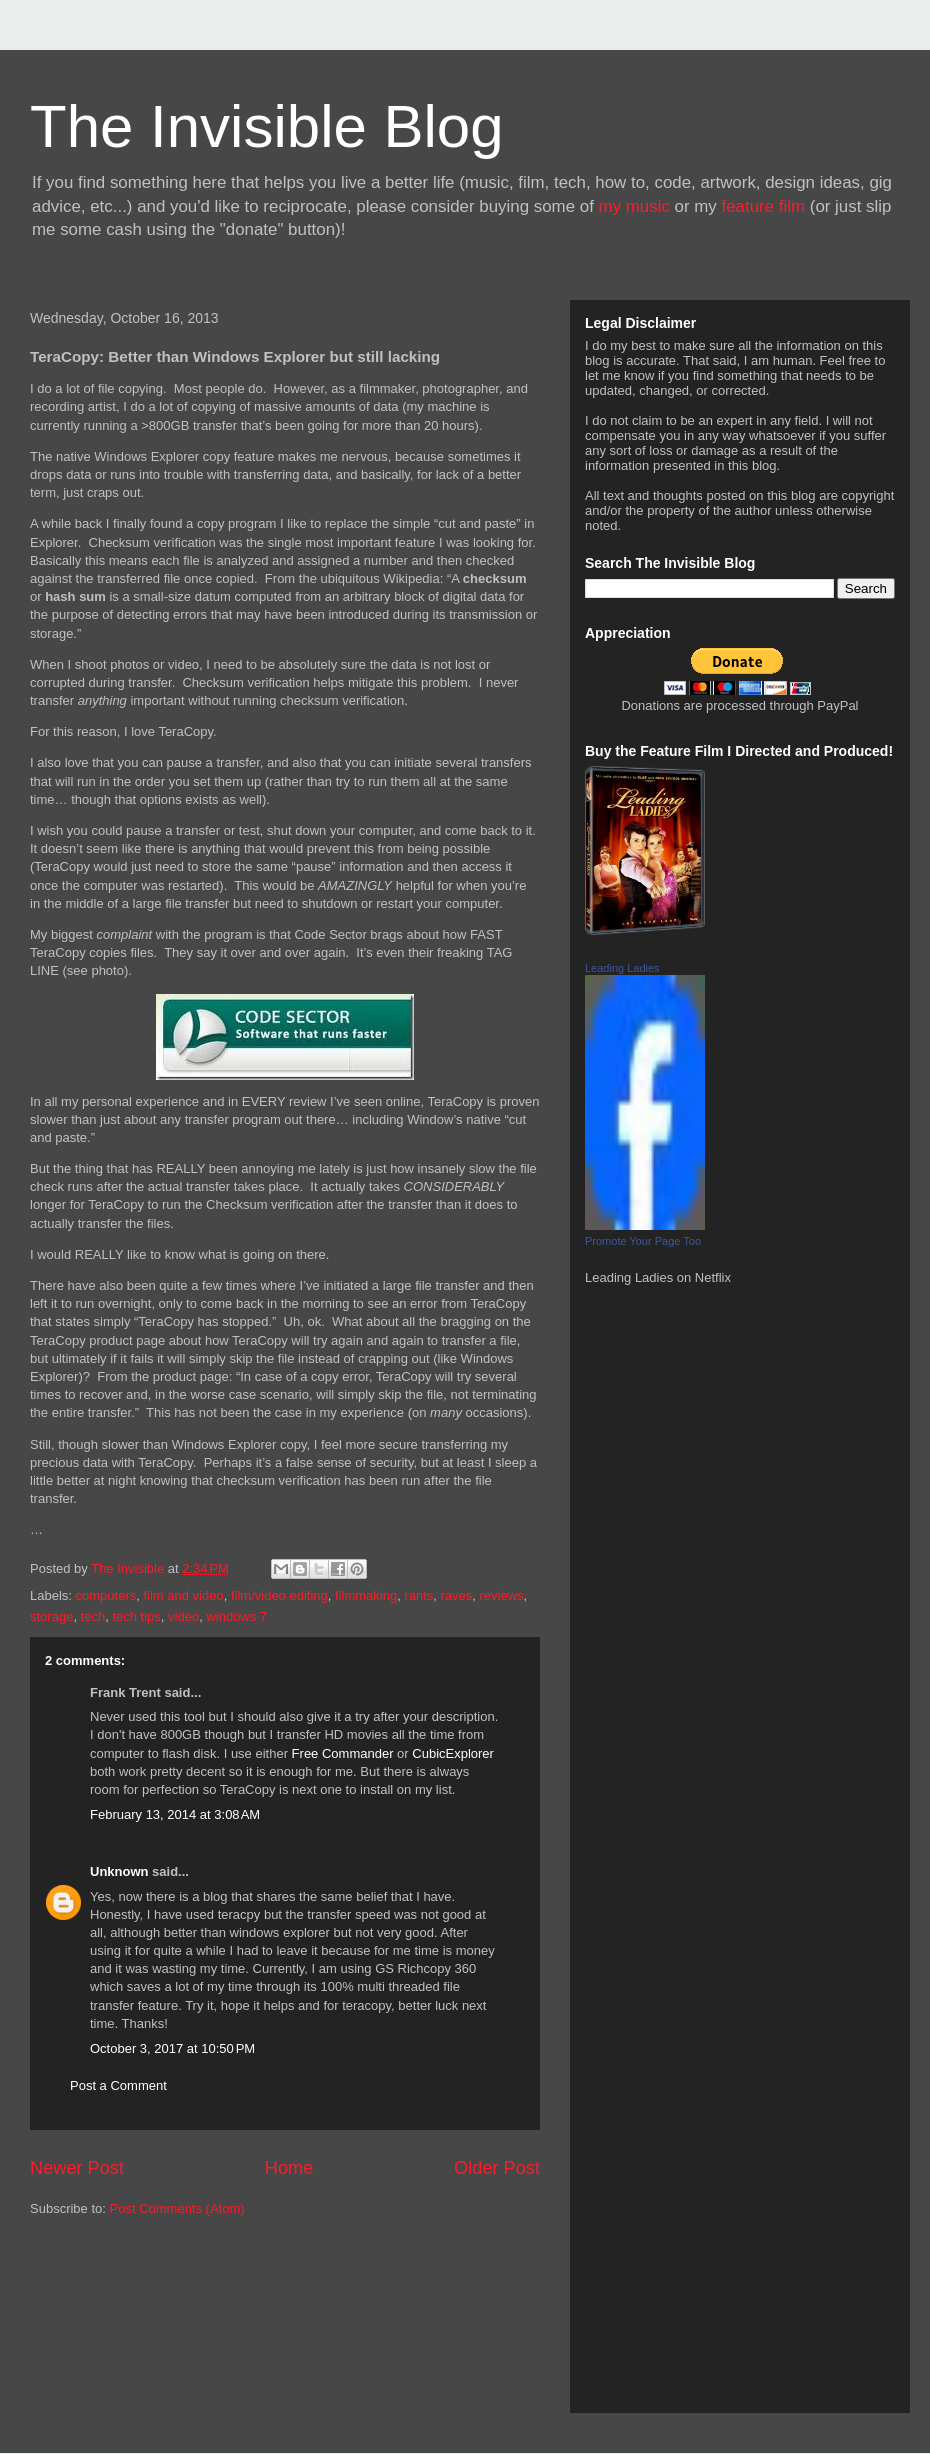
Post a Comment (118, 2085)
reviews (502, 1595)
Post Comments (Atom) (177, 2208)
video (183, 1616)
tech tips (136, 1616)
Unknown (119, 1871)
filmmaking (366, 1595)
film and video (183, 1595)
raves (457, 1595)
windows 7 (236, 1616)
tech (93, 1616)
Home (289, 2168)
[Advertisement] (120, 2323)
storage (51, 1616)
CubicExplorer (453, 1753)
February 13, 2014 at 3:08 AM (175, 1814)
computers (106, 1595)
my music (634, 206)
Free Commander (343, 1753)
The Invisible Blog (267, 126)
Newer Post (77, 2168)
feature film (764, 206)
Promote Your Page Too (643, 1241)
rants (418, 1595)
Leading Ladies (622, 968)
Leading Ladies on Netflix (658, 1277)
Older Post (497, 2168)
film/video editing (279, 1595)
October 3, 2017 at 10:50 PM (172, 2048)
